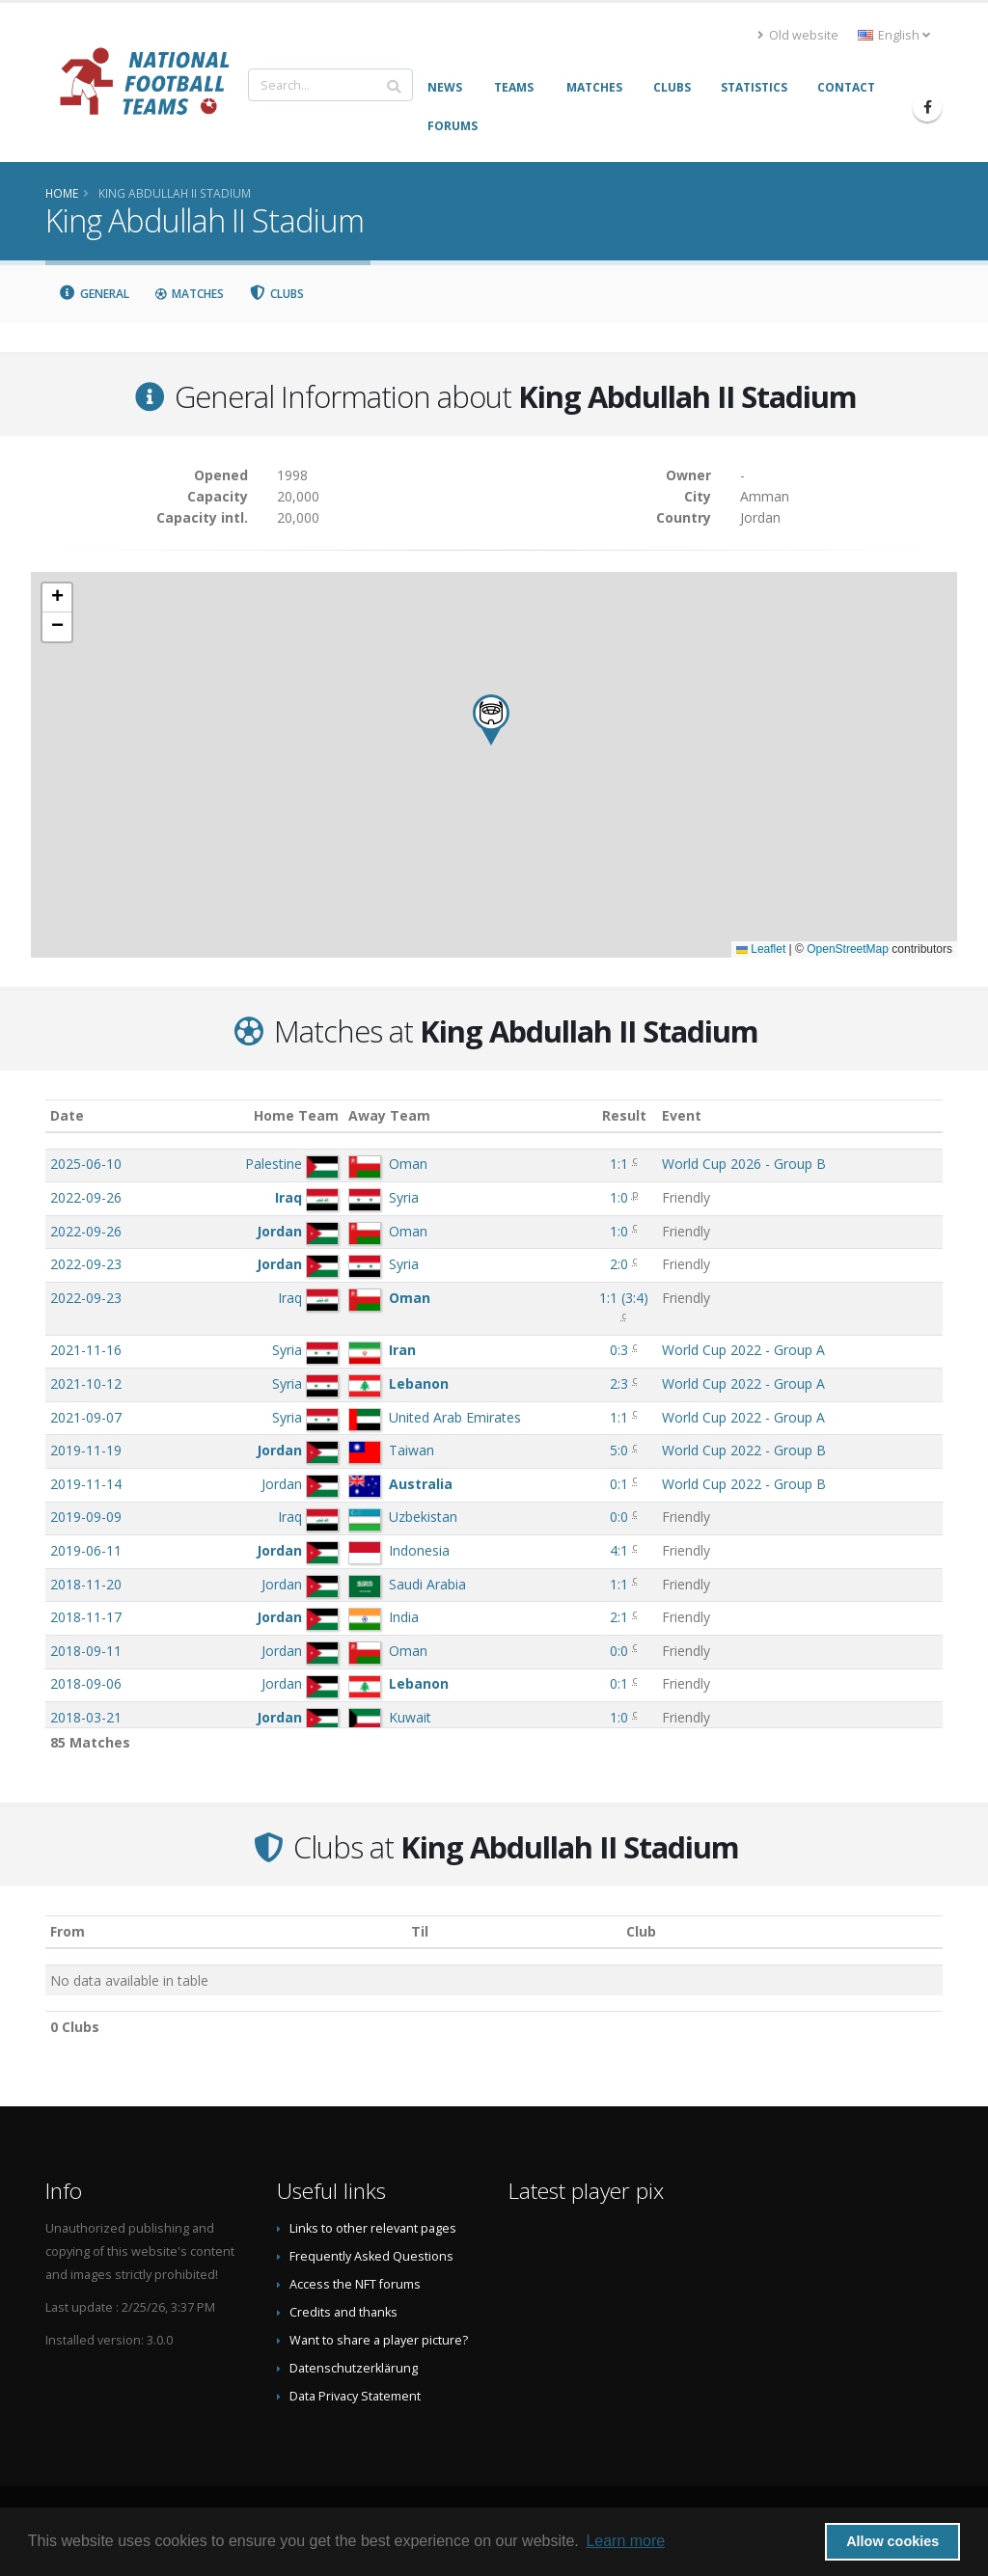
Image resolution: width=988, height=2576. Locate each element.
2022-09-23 (86, 1264)
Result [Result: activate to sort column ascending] (624, 1115)
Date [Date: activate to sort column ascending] (67, 1115)
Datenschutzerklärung (353, 2368)
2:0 (619, 1264)
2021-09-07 (86, 1417)
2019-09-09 (86, 1516)
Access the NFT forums (355, 2284)
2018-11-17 (86, 1617)
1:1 (619, 1163)
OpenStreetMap (848, 949)
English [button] (894, 35)
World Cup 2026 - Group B (744, 1163)
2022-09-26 (86, 1197)
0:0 (619, 1516)
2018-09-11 (86, 1650)
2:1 (619, 1617)
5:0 (619, 1450)
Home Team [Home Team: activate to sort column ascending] (296, 1115)
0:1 (619, 1484)
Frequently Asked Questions (371, 2256)
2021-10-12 (86, 1383)
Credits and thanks (343, 2312)
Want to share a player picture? (378, 2340)
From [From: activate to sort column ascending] (67, 1931)
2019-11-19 (86, 1450)
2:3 (619, 1383)
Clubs (277, 293)
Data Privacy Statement (355, 2396)
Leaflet (760, 949)
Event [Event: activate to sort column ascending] (681, 1115)
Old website (797, 35)
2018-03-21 (86, 1717)
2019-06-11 (86, 1550)
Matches (189, 293)
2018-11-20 (86, 1584)
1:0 (619, 1197)
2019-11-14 (86, 1484)
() (623, 1297)
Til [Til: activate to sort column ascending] (419, 1931)
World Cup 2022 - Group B (744, 1450)
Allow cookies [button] (892, 2541)
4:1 (619, 1550)
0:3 (619, 1350)
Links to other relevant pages (372, 2228)
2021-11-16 (86, 1350)
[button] (491, 720)
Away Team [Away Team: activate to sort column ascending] (389, 1115)
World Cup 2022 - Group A (743, 1350)
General (93, 293)
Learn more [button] (625, 2541)
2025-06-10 (86, 1163)
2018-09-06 (86, 1683)
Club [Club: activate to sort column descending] (641, 1931)
